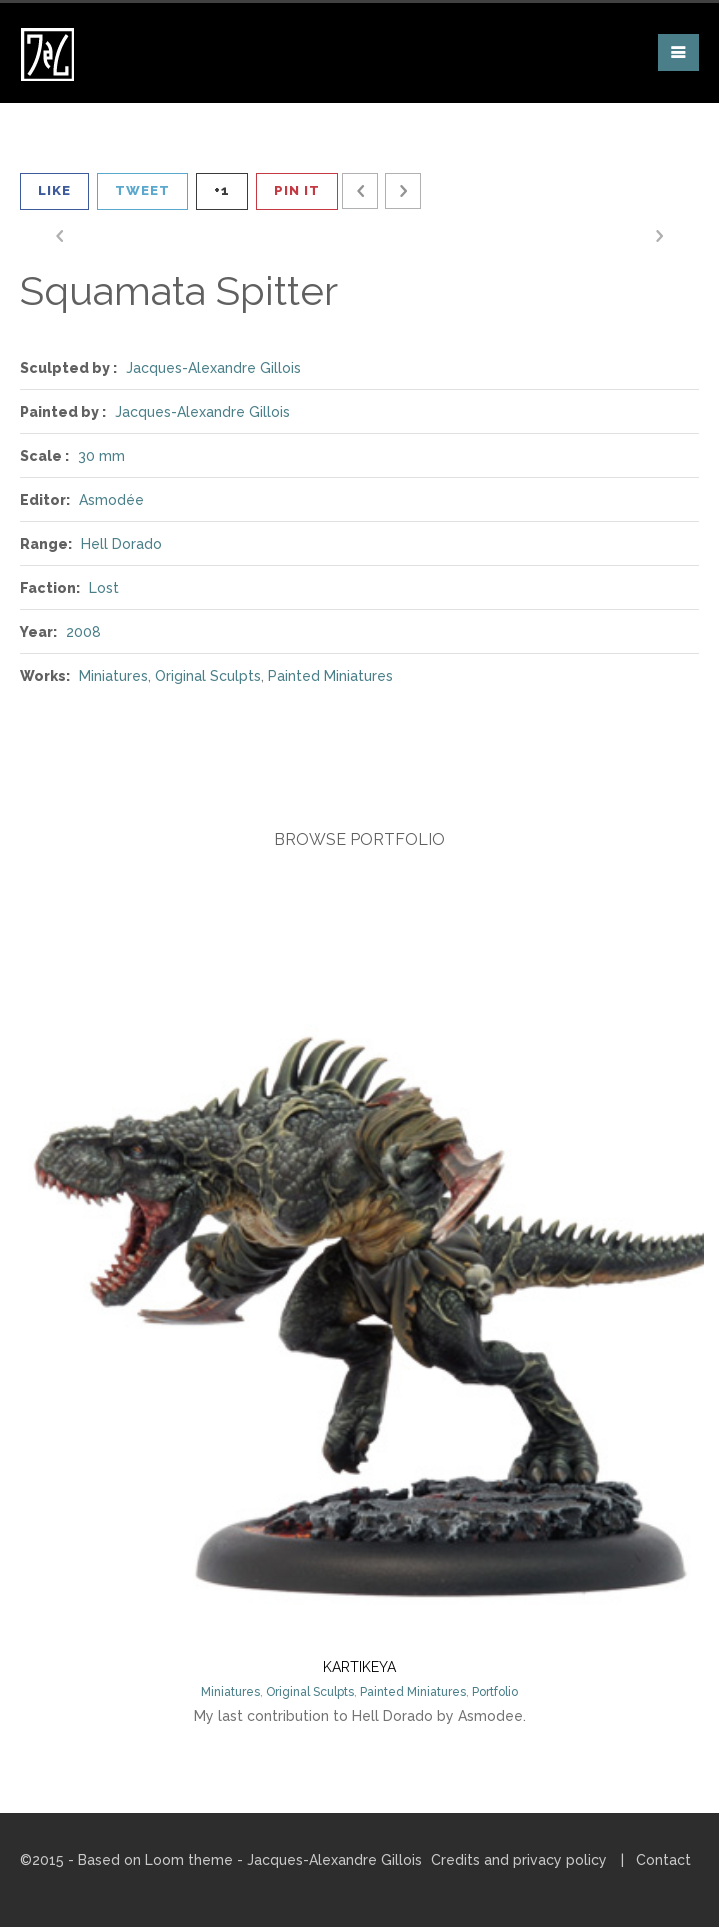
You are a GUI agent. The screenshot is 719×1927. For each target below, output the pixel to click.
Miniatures (113, 676)
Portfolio (495, 1692)
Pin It (297, 190)
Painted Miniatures (330, 676)
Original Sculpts (208, 676)
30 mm (101, 456)
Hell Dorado (121, 544)
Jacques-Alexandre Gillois (213, 368)
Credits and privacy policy (519, 1860)
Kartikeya (359, 1667)
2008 (83, 632)
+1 (222, 190)
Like (54, 190)
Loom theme (189, 1860)
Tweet (142, 190)
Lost (104, 588)
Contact (663, 1860)
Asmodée (111, 500)
